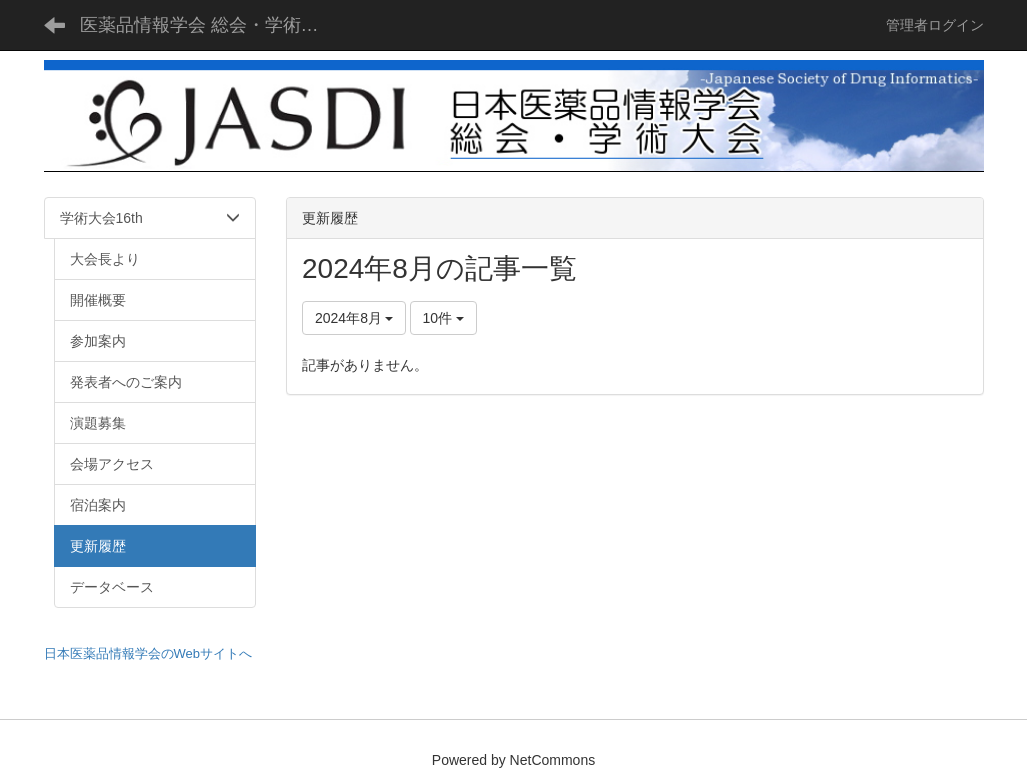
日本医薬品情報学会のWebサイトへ (148, 653)
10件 (443, 318)
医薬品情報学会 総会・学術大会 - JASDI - (212, 25)
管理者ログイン (935, 25)
